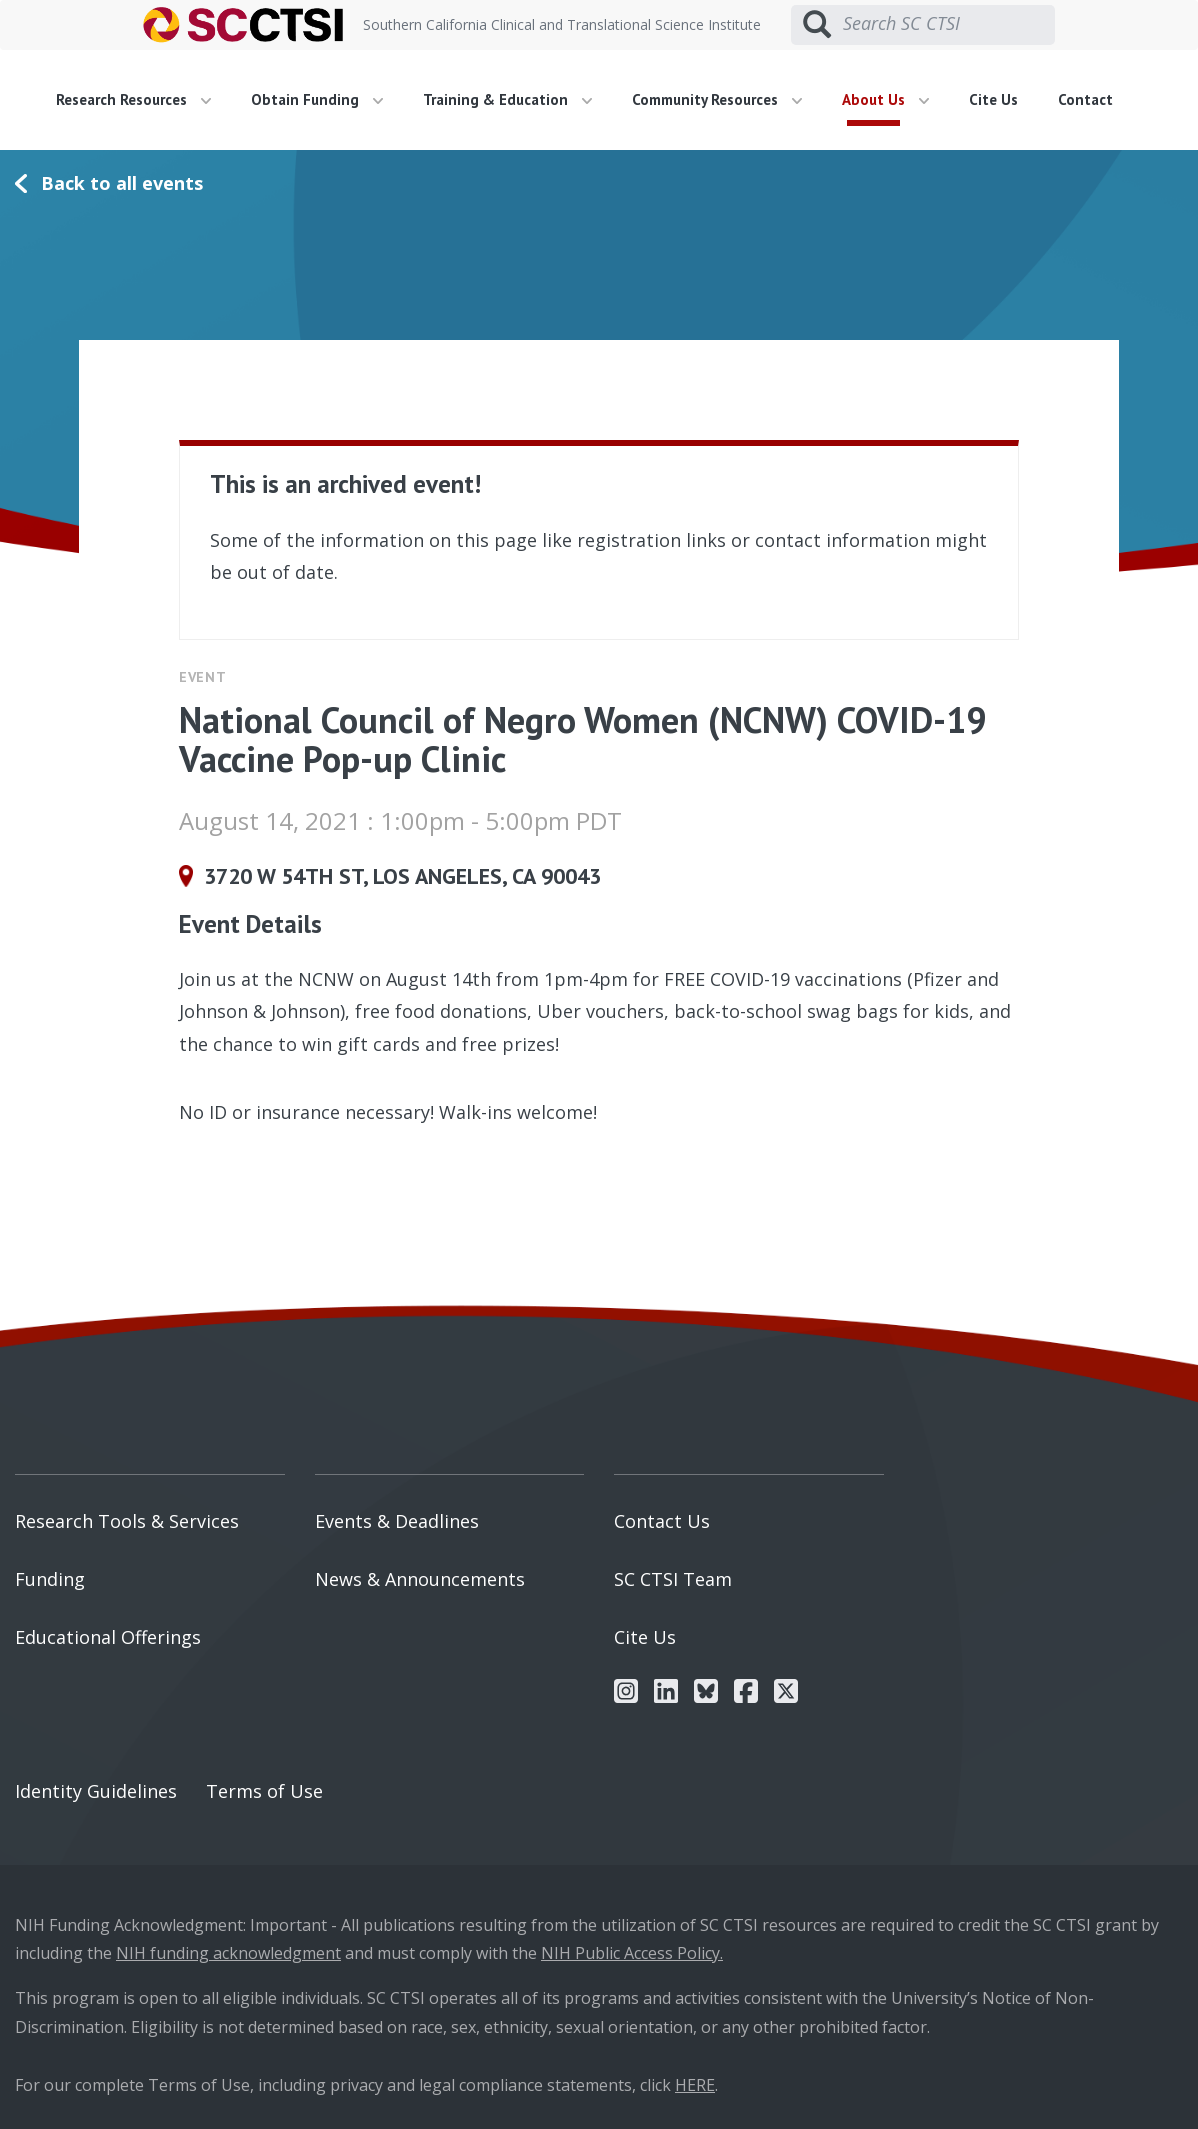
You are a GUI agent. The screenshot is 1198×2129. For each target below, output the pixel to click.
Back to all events (122, 183)
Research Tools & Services (127, 1521)
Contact (1085, 99)
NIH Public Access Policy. (632, 1953)
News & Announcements (420, 1579)
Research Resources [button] (133, 99)
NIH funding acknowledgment (228, 1953)
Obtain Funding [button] (317, 99)
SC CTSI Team (673, 1579)
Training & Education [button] (507, 99)
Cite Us (993, 99)
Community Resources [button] (717, 99)
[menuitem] (141, 100)
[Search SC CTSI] (949, 24)
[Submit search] (817, 25)
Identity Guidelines (96, 1791)
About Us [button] (885, 99)
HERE (695, 2085)
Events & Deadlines (397, 1521)
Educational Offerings (108, 1637)
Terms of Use (264, 1791)
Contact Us (662, 1521)
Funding (50, 1579)
